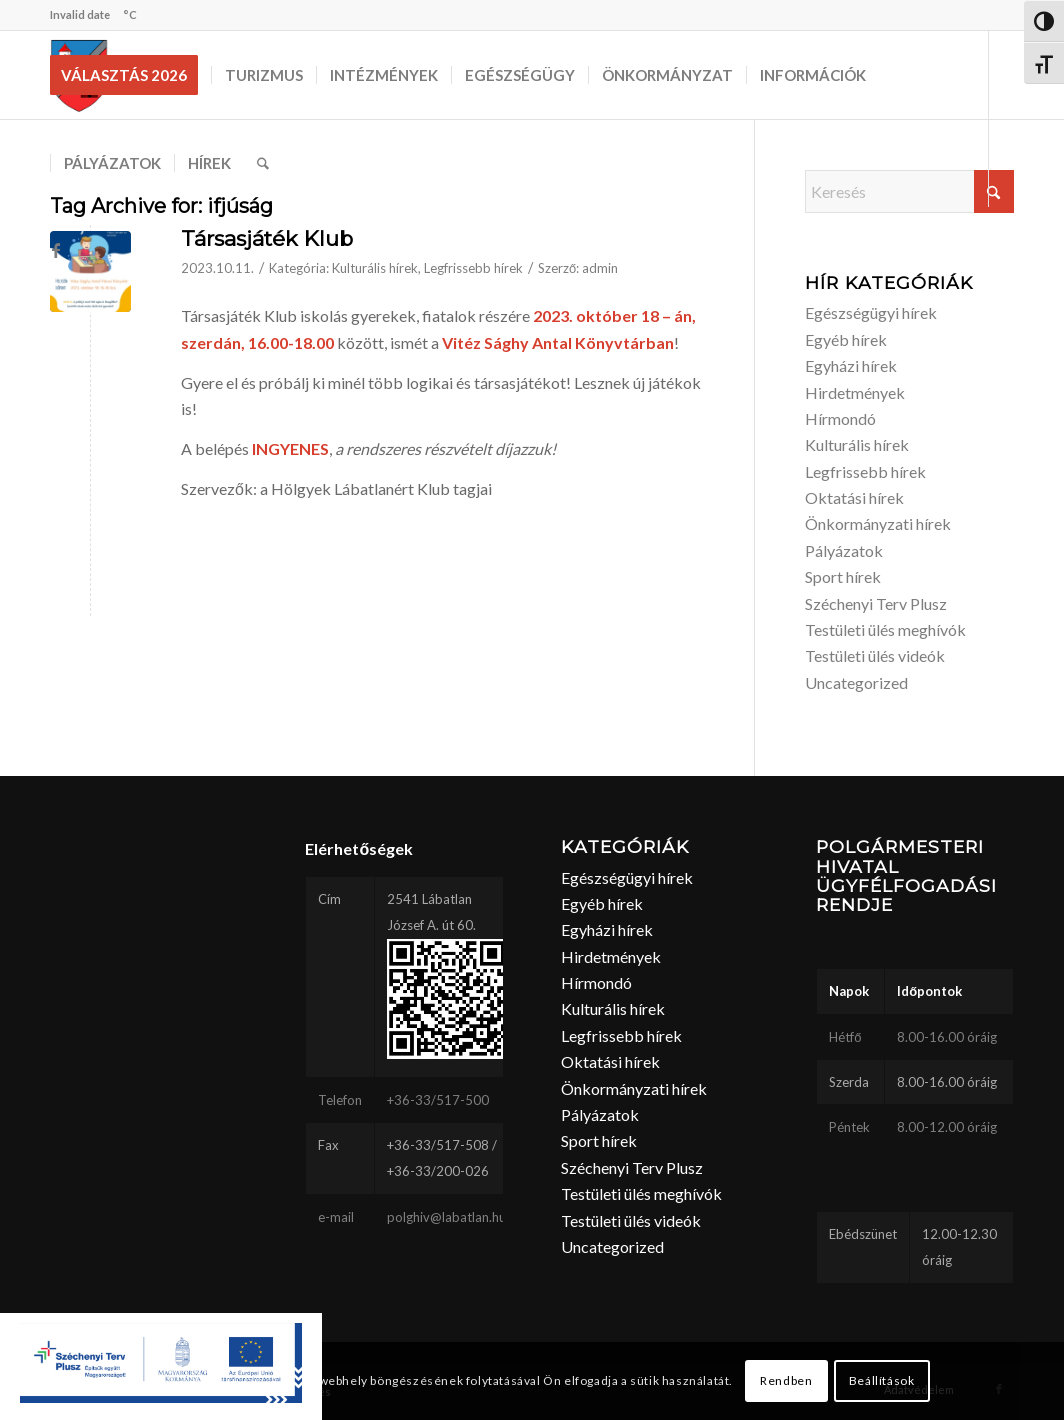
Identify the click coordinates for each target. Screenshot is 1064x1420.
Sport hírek (843, 576)
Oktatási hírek (854, 497)
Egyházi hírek (851, 365)
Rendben (786, 1380)
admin (600, 268)
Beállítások (882, 1380)
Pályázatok (844, 550)
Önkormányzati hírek (878, 523)
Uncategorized (856, 682)
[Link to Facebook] (56, 250)
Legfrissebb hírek (473, 268)
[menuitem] (130, 75)
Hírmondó (840, 418)
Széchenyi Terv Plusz (876, 603)
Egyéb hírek (846, 339)
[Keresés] (263, 163)
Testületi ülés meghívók (885, 629)
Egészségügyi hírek (871, 312)
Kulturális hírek (375, 268)
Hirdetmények (855, 392)
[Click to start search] (994, 191)
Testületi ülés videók (875, 655)
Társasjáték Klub (267, 238)
